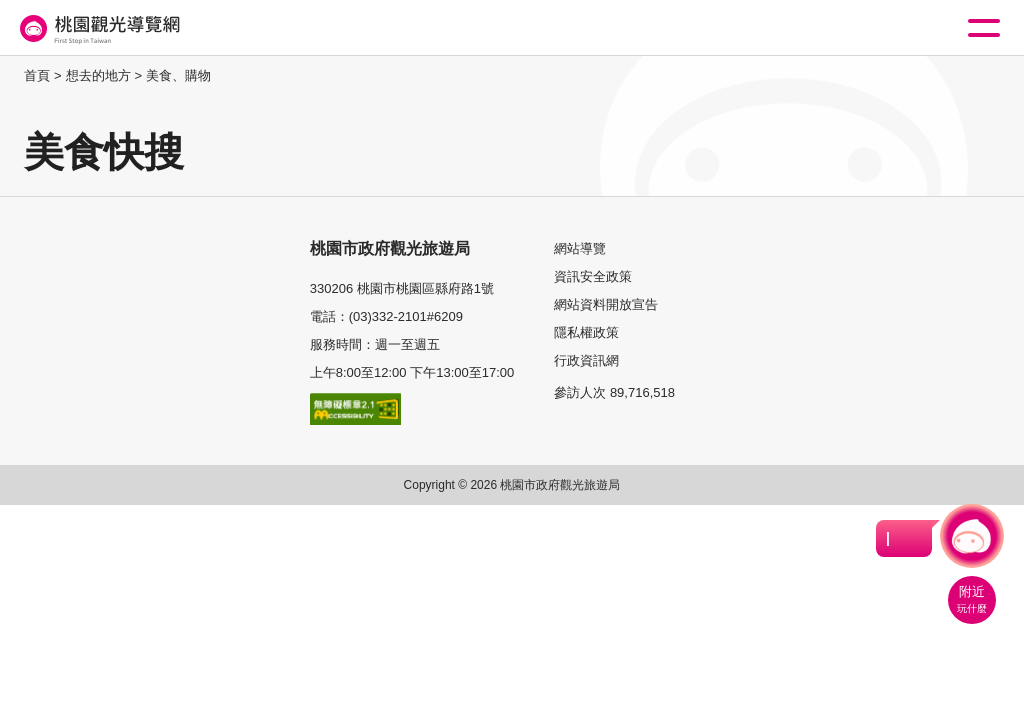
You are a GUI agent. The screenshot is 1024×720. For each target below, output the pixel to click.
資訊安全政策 (593, 276)
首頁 (37, 75)
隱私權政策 (586, 332)
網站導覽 (580, 248)
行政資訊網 (586, 360)
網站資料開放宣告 (606, 304)
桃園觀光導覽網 (98, 28)
